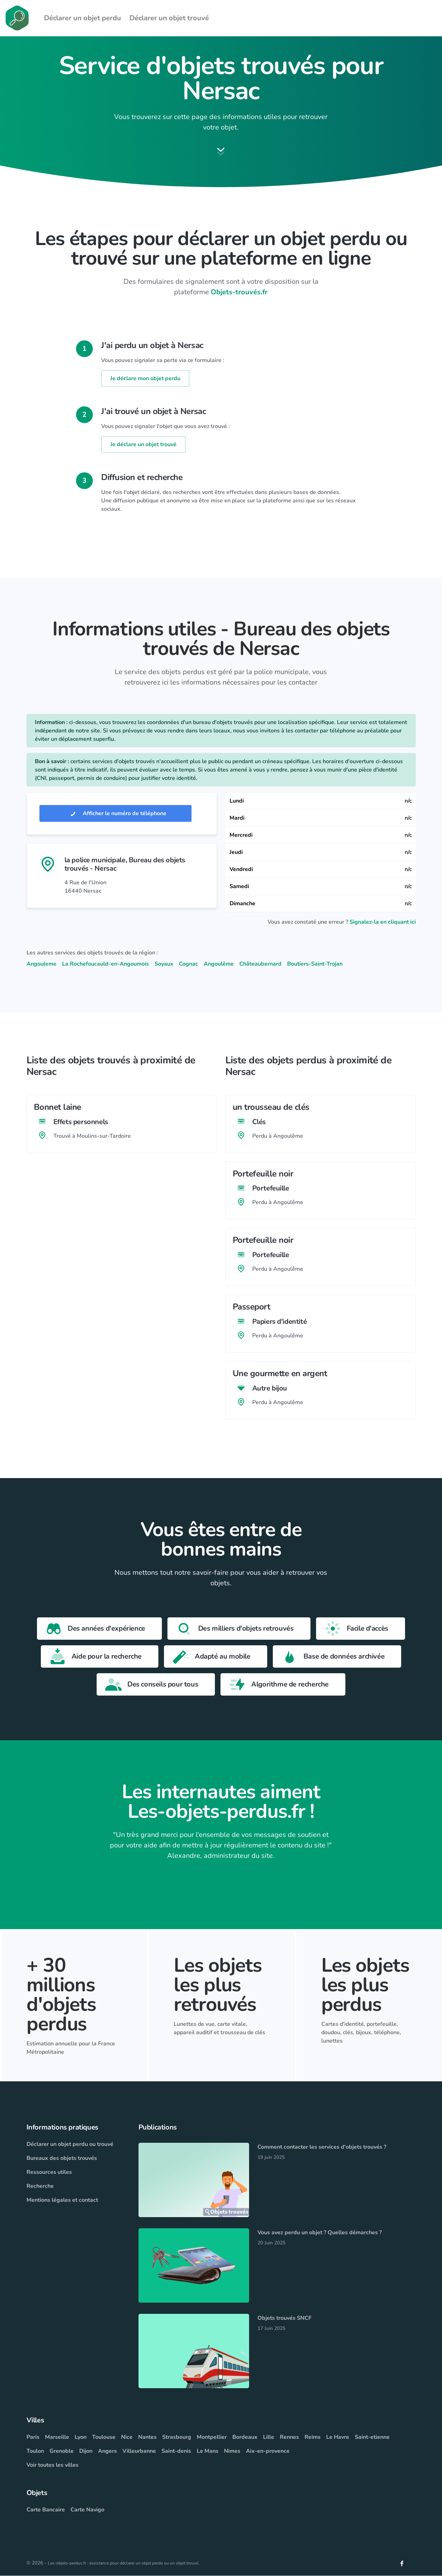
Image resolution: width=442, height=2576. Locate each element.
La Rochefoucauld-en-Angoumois (105, 964)
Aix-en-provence (268, 2451)
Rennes (289, 2437)
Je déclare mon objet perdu (145, 379)
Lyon (81, 2437)
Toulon (35, 2451)
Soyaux (164, 964)
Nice (127, 2437)
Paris (33, 2437)
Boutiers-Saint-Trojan (315, 964)
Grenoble (62, 2451)
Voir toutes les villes (52, 2465)
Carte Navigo (87, 2510)
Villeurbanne (139, 2451)
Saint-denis (176, 2451)
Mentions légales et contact (62, 2200)
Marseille (57, 2437)
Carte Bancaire (46, 2510)
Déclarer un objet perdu (82, 18)
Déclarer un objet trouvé (169, 18)
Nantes (147, 2437)
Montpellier (212, 2437)
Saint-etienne (372, 2437)
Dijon (85, 2451)
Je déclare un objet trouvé (143, 445)
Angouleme (42, 964)
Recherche (40, 2186)
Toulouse (103, 2437)
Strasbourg (176, 2437)
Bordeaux (244, 2437)
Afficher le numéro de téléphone (115, 814)
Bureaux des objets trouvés (62, 2158)
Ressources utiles (49, 2172)
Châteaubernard (260, 964)
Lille (268, 2437)
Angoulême (219, 964)
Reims (313, 2437)
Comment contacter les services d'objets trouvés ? (321, 2147)
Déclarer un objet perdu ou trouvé (70, 2144)
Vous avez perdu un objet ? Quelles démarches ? (319, 2233)
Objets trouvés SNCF (284, 2318)
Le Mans (207, 2451)
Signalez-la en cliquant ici (383, 922)
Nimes (232, 2451)
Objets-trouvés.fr (239, 292)
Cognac (188, 964)
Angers (107, 2451)
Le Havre (337, 2437)
